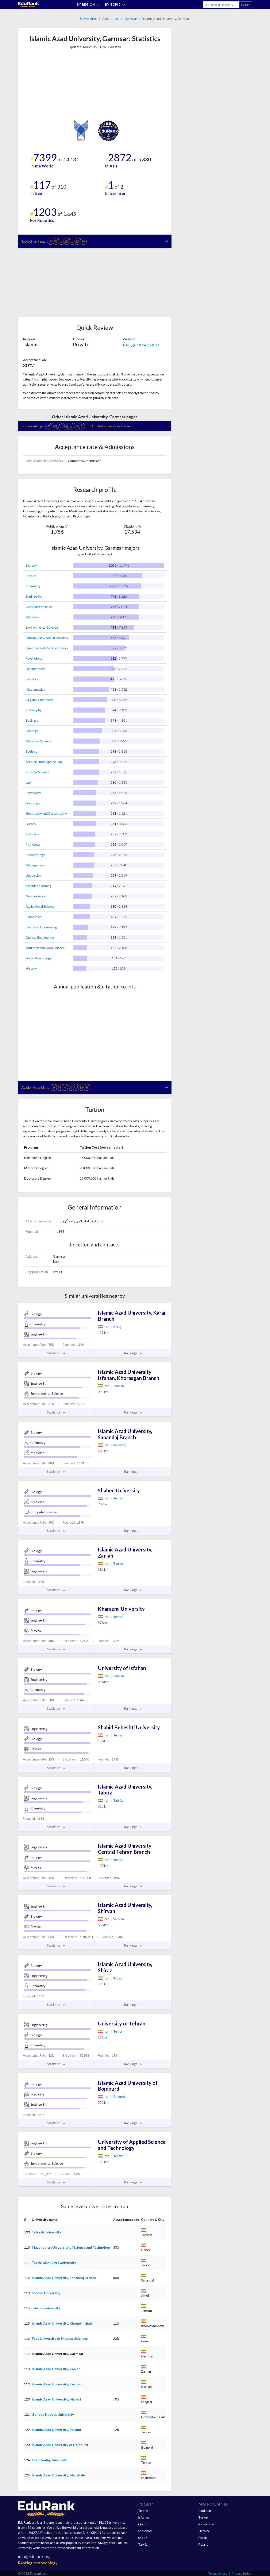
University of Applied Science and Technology (132, 2145)
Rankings (133, 1353)
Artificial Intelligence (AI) (44, 762)
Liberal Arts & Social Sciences (47, 638)
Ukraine (204, 2531)
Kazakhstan (206, 2524)
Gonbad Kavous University (53, 2414)
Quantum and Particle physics (47, 648)
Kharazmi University (121, 1609)
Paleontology (35, 855)
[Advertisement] (54, 85)
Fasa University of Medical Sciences (60, 2338)
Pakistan (204, 2510)
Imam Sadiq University (49, 2460)
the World (44, 165)
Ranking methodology (38, 2562)
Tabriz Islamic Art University (54, 2262)
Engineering (34, 596)
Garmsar (130, 18)
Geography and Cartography (46, 813)
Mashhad (145, 2531)
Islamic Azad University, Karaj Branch (131, 1316)
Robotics (45, 220)
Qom (142, 2524)
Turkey (203, 2517)
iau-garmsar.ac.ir (141, 344)
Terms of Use (217, 2573)
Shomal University (46, 2293)
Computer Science (39, 607)
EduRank (114, 47)
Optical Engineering (40, 937)
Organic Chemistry (39, 700)
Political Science (37, 772)
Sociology (33, 803)
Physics (31, 576)
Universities (88, 18)
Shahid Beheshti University (129, 1727)
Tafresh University (46, 2232)
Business (32, 720)
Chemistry (33, 586)
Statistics (32, 834)
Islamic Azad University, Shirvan (125, 1908)
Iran (116, 18)
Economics (33, 917)
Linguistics (33, 875)
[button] (66, 526)
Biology (31, 565)
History (31, 968)
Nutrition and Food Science (45, 948)
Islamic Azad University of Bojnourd (128, 2086)
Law (28, 782)
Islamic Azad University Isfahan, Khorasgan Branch (128, 1375)
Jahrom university (46, 2308)
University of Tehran (121, 2023)
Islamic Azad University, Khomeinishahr (62, 2323)
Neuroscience (36, 896)
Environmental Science (42, 627)
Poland (203, 2544)
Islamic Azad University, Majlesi (56, 2399)
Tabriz (143, 2544)
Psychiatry (33, 793)
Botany (31, 824)
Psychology (34, 658)
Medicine (32, 617)
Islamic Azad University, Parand (56, 2429)
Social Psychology (39, 958)
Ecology (31, 751)
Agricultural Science (40, 906)
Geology (32, 731)
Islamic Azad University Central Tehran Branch (124, 1849)
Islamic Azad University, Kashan (56, 2384)
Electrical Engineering (41, 927)
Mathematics (35, 689)
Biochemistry (35, 669)
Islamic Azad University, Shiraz (125, 1967)
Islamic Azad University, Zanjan (125, 1552)
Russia (203, 2537)
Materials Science (38, 741)
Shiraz (142, 2537)
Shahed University (119, 1490)
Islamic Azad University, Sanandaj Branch (125, 1434)
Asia (105, 18)
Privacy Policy (241, 2573)
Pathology (33, 844)
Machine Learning (38, 886)
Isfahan (143, 2517)
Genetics (32, 679)
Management (35, 865)
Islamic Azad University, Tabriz (125, 1789)
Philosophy (34, 710)
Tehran (143, 2510)
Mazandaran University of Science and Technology (71, 2247)
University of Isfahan (122, 1668)
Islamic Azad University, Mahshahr (58, 2475)
